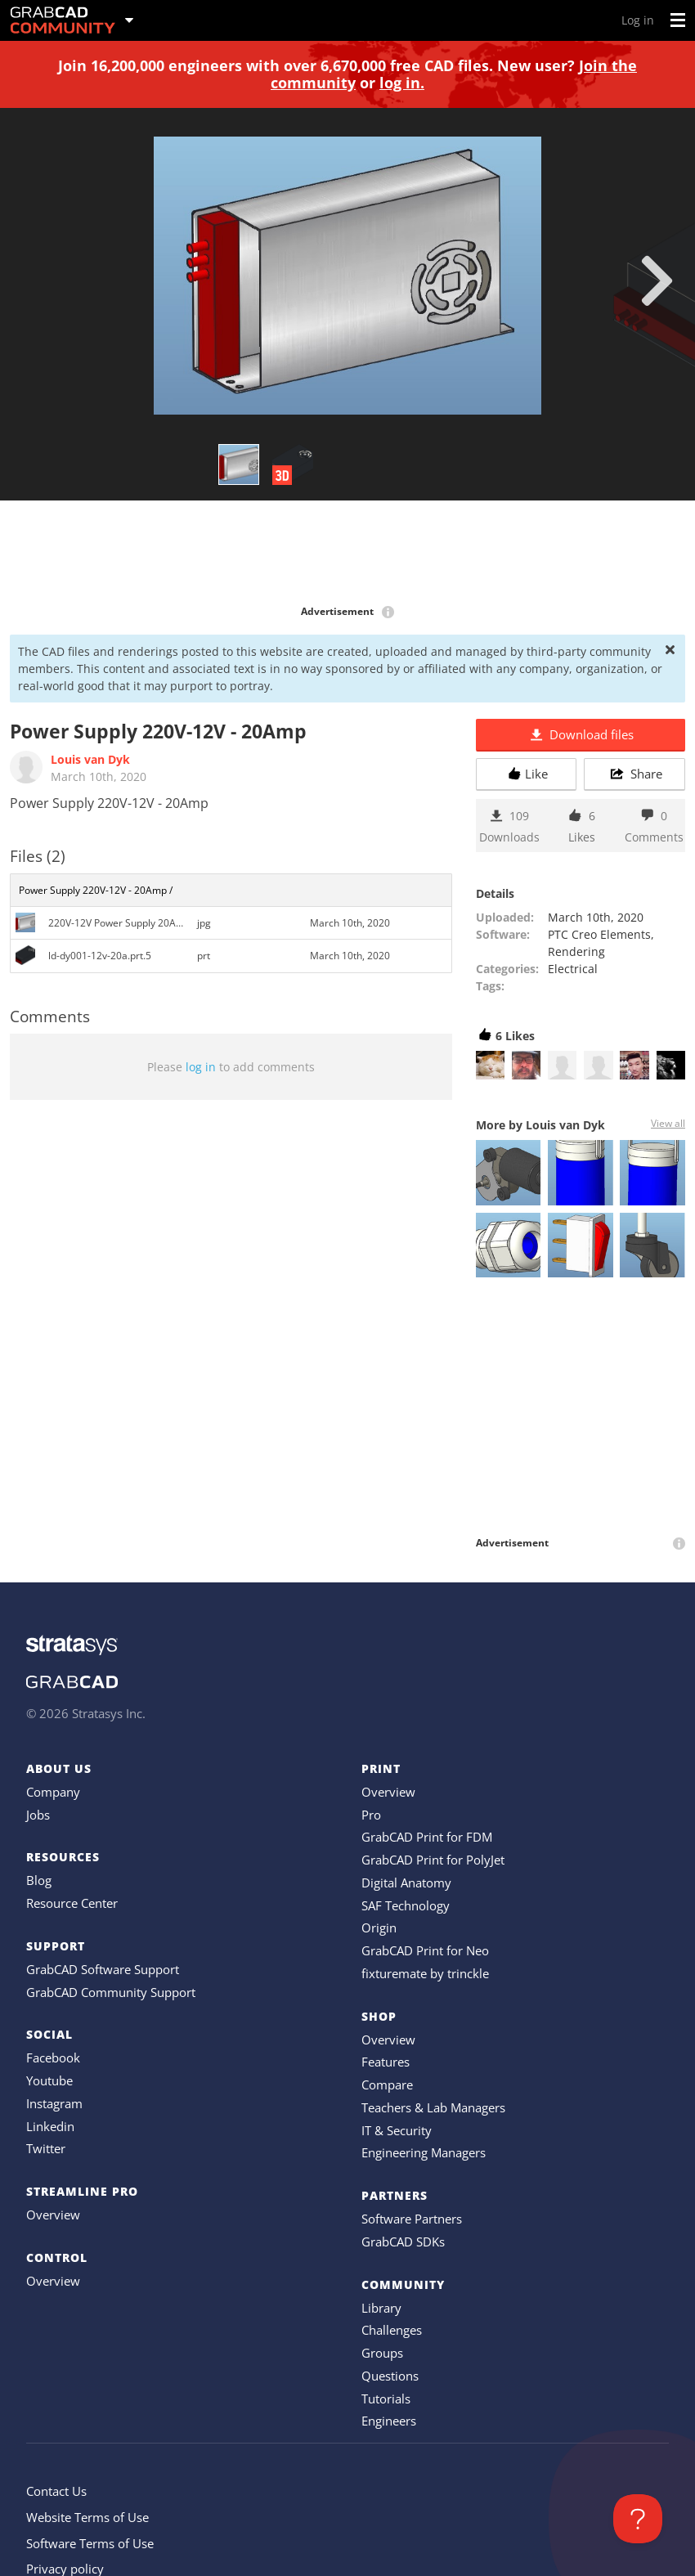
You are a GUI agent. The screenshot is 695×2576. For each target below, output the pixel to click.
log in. (401, 82)
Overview (53, 2214)
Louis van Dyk (90, 759)
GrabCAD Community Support (110, 1992)
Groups (382, 2353)
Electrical (573, 968)
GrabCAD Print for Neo (425, 1950)
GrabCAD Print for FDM (426, 1837)
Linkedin (50, 2126)
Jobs (38, 1814)
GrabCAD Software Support (102, 1969)
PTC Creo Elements (599, 934)
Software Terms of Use (90, 2543)
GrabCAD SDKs (403, 2241)
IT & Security (396, 2130)
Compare (387, 2084)
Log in (637, 20)
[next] (657, 280)
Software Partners (411, 2218)
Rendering (576, 951)
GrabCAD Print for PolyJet (432, 1859)
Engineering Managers (423, 2152)
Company (53, 1792)
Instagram (54, 2103)
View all (668, 1123)
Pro (371, 1814)
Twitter (45, 2148)
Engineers (388, 2420)
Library (381, 2308)
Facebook (53, 2057)
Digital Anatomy (406, 1882)
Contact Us (56, 2491)
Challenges (391, 2330)
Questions (390, 2375)
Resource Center (72, 1903)
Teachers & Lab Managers (433, 2107)
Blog (39, 1880)
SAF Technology (405, 1905)
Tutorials (385, 2398)
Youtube (49, 2080)
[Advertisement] (347, 553)
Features (385, 2061)
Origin (379, 1927)
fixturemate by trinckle (425, 1973)
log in (201, 1067)
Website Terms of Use (87, 2517)
